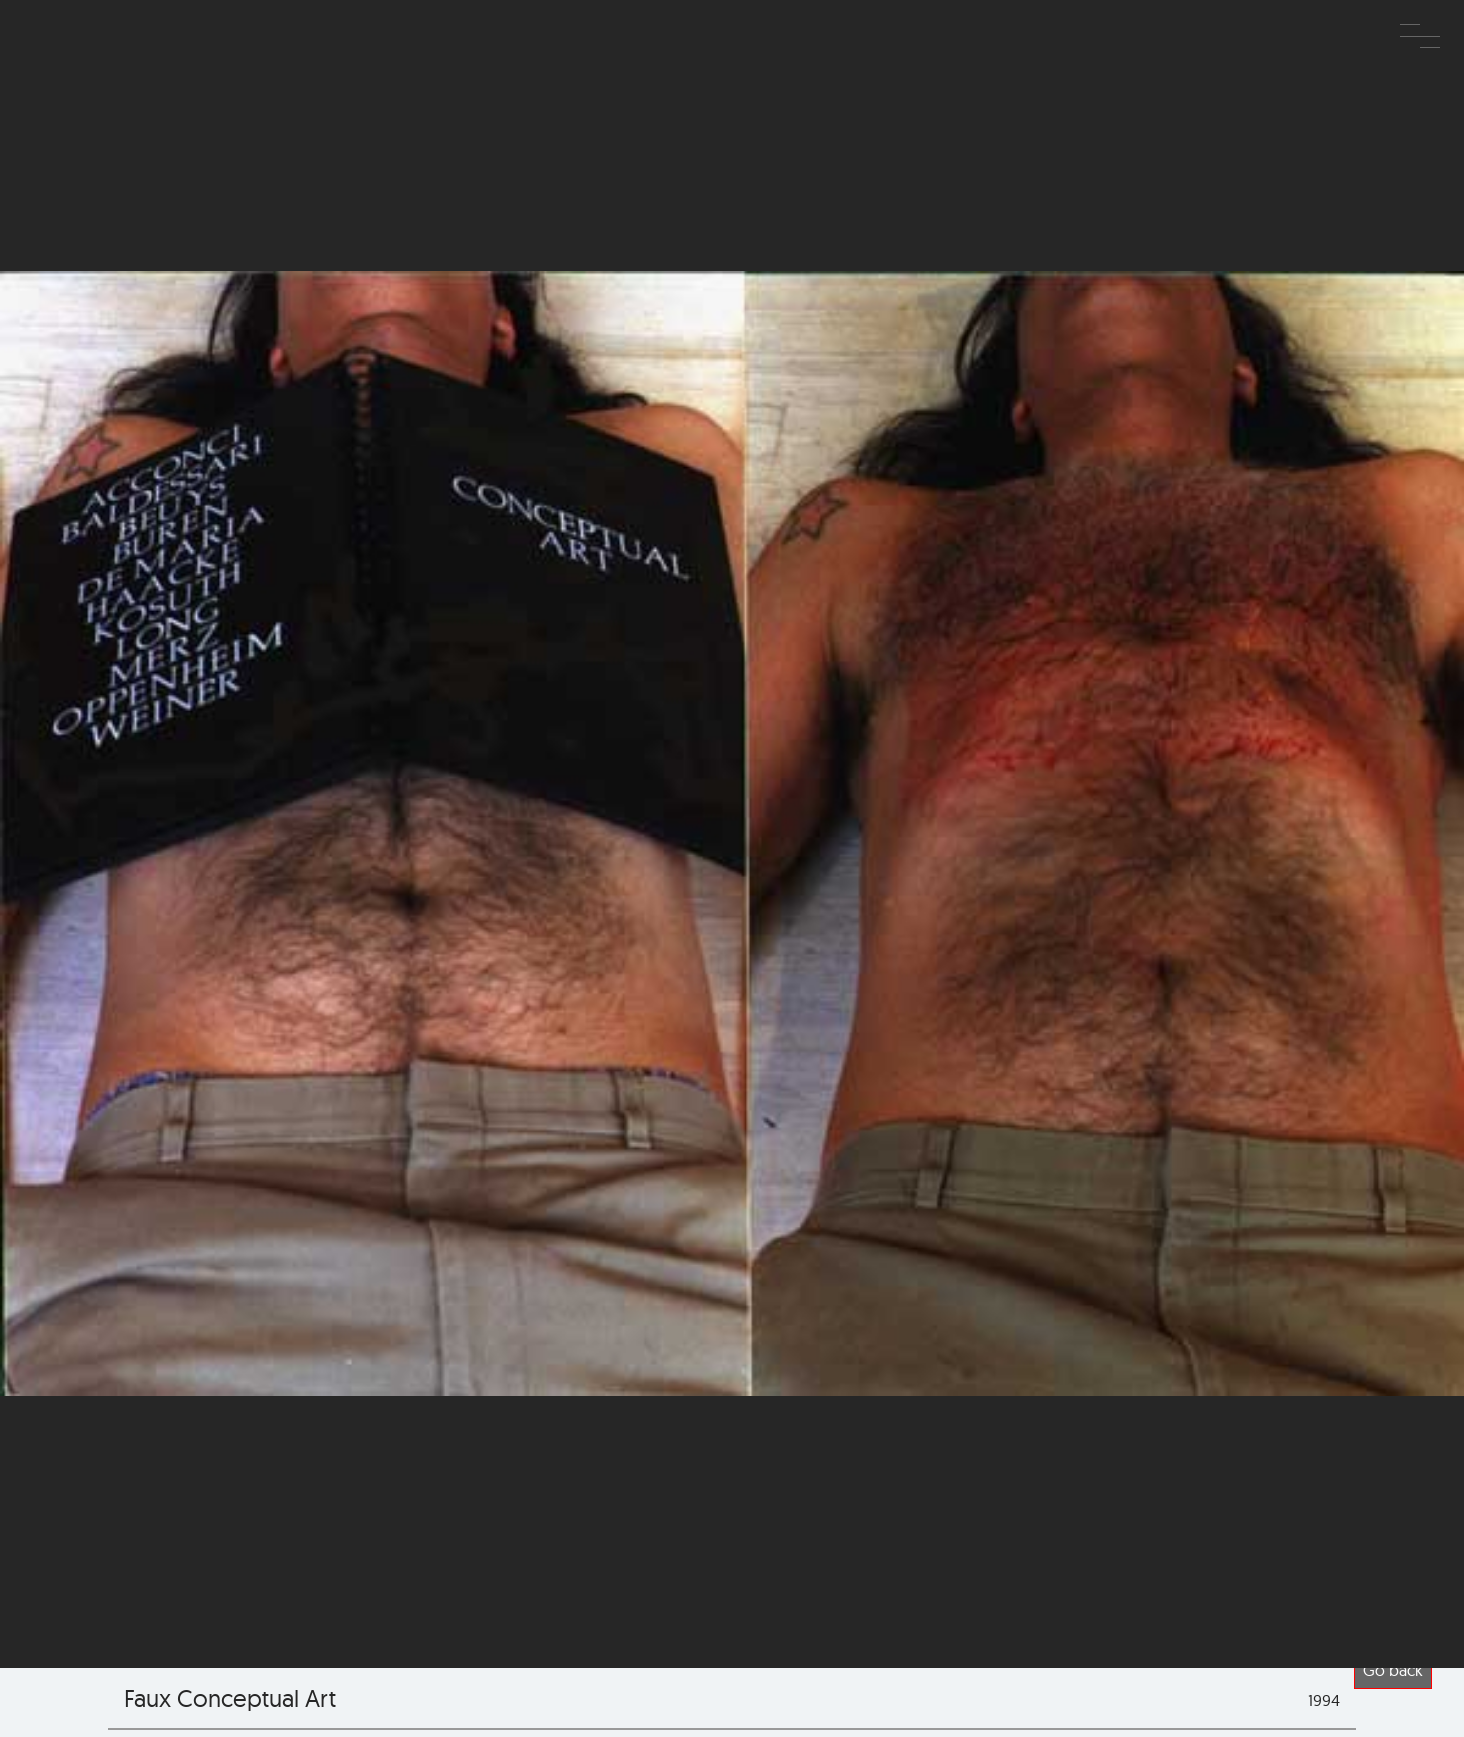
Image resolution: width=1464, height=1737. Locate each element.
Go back (1393, 1670)
